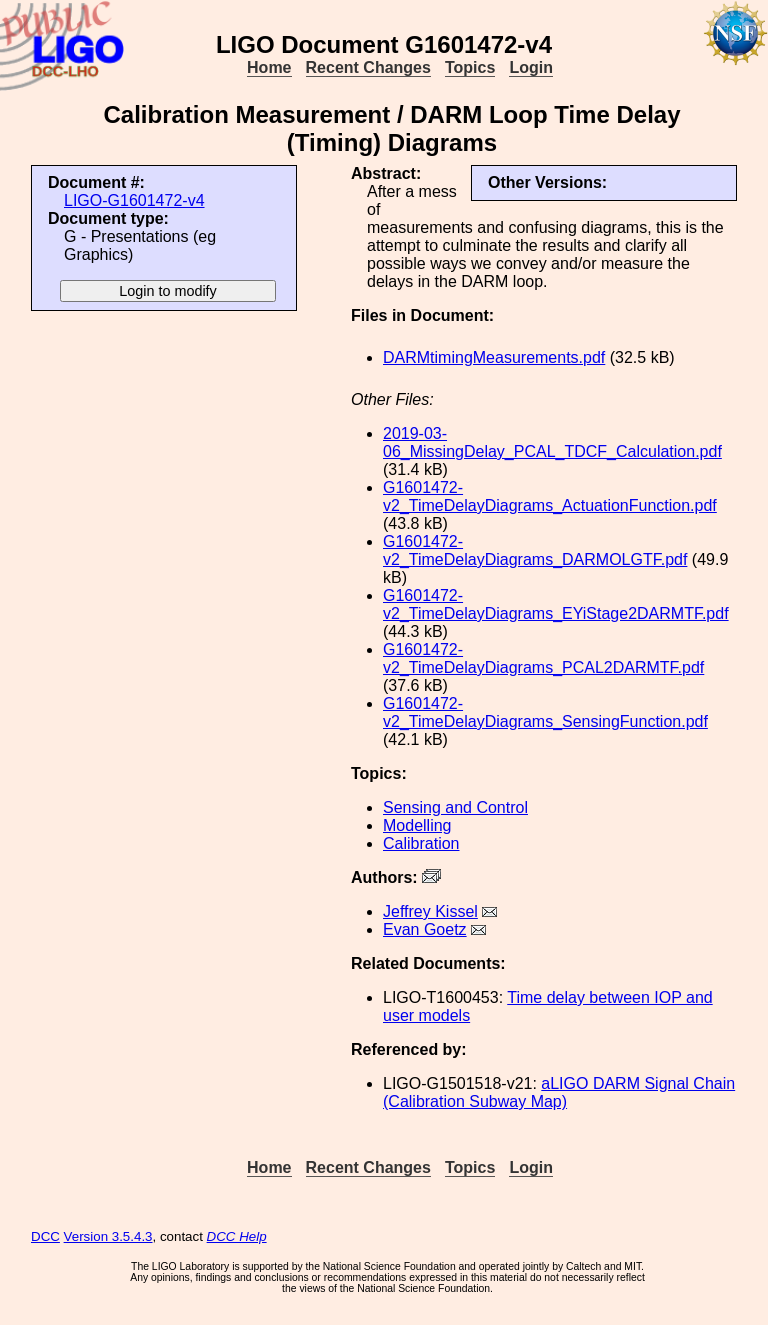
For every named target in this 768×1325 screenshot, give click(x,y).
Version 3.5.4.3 (108, 1236)
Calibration (421, 843)
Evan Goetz (425, 929)
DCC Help (237, 1236)
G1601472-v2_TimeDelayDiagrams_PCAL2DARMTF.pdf (543, 658)
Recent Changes (368, 67)
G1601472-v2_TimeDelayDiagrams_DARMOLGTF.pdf (535, 550)
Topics (470, 67)
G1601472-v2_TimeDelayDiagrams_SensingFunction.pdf (545, 712)
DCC (45, 1236)
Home (269, 67)
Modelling (417, 825)
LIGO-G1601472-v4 (134, 200)
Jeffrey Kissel (430, 911)
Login (531, 67)
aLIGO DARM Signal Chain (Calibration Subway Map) (559, 1092)
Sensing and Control (455, 807)
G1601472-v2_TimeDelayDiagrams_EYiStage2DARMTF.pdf (556, 604)
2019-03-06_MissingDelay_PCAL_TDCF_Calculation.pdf (552, 442)
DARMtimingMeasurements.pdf (494, 357)
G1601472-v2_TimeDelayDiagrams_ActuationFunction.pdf (550, 496)
